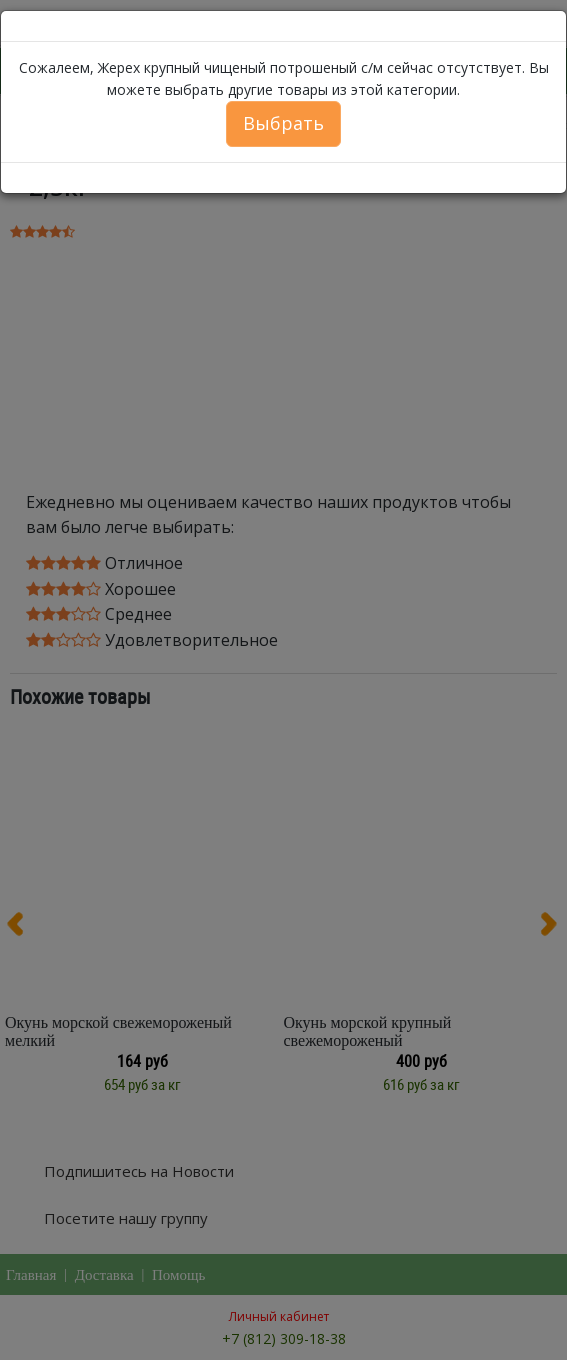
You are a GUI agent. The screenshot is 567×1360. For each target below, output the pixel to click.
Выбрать (283, 123)
